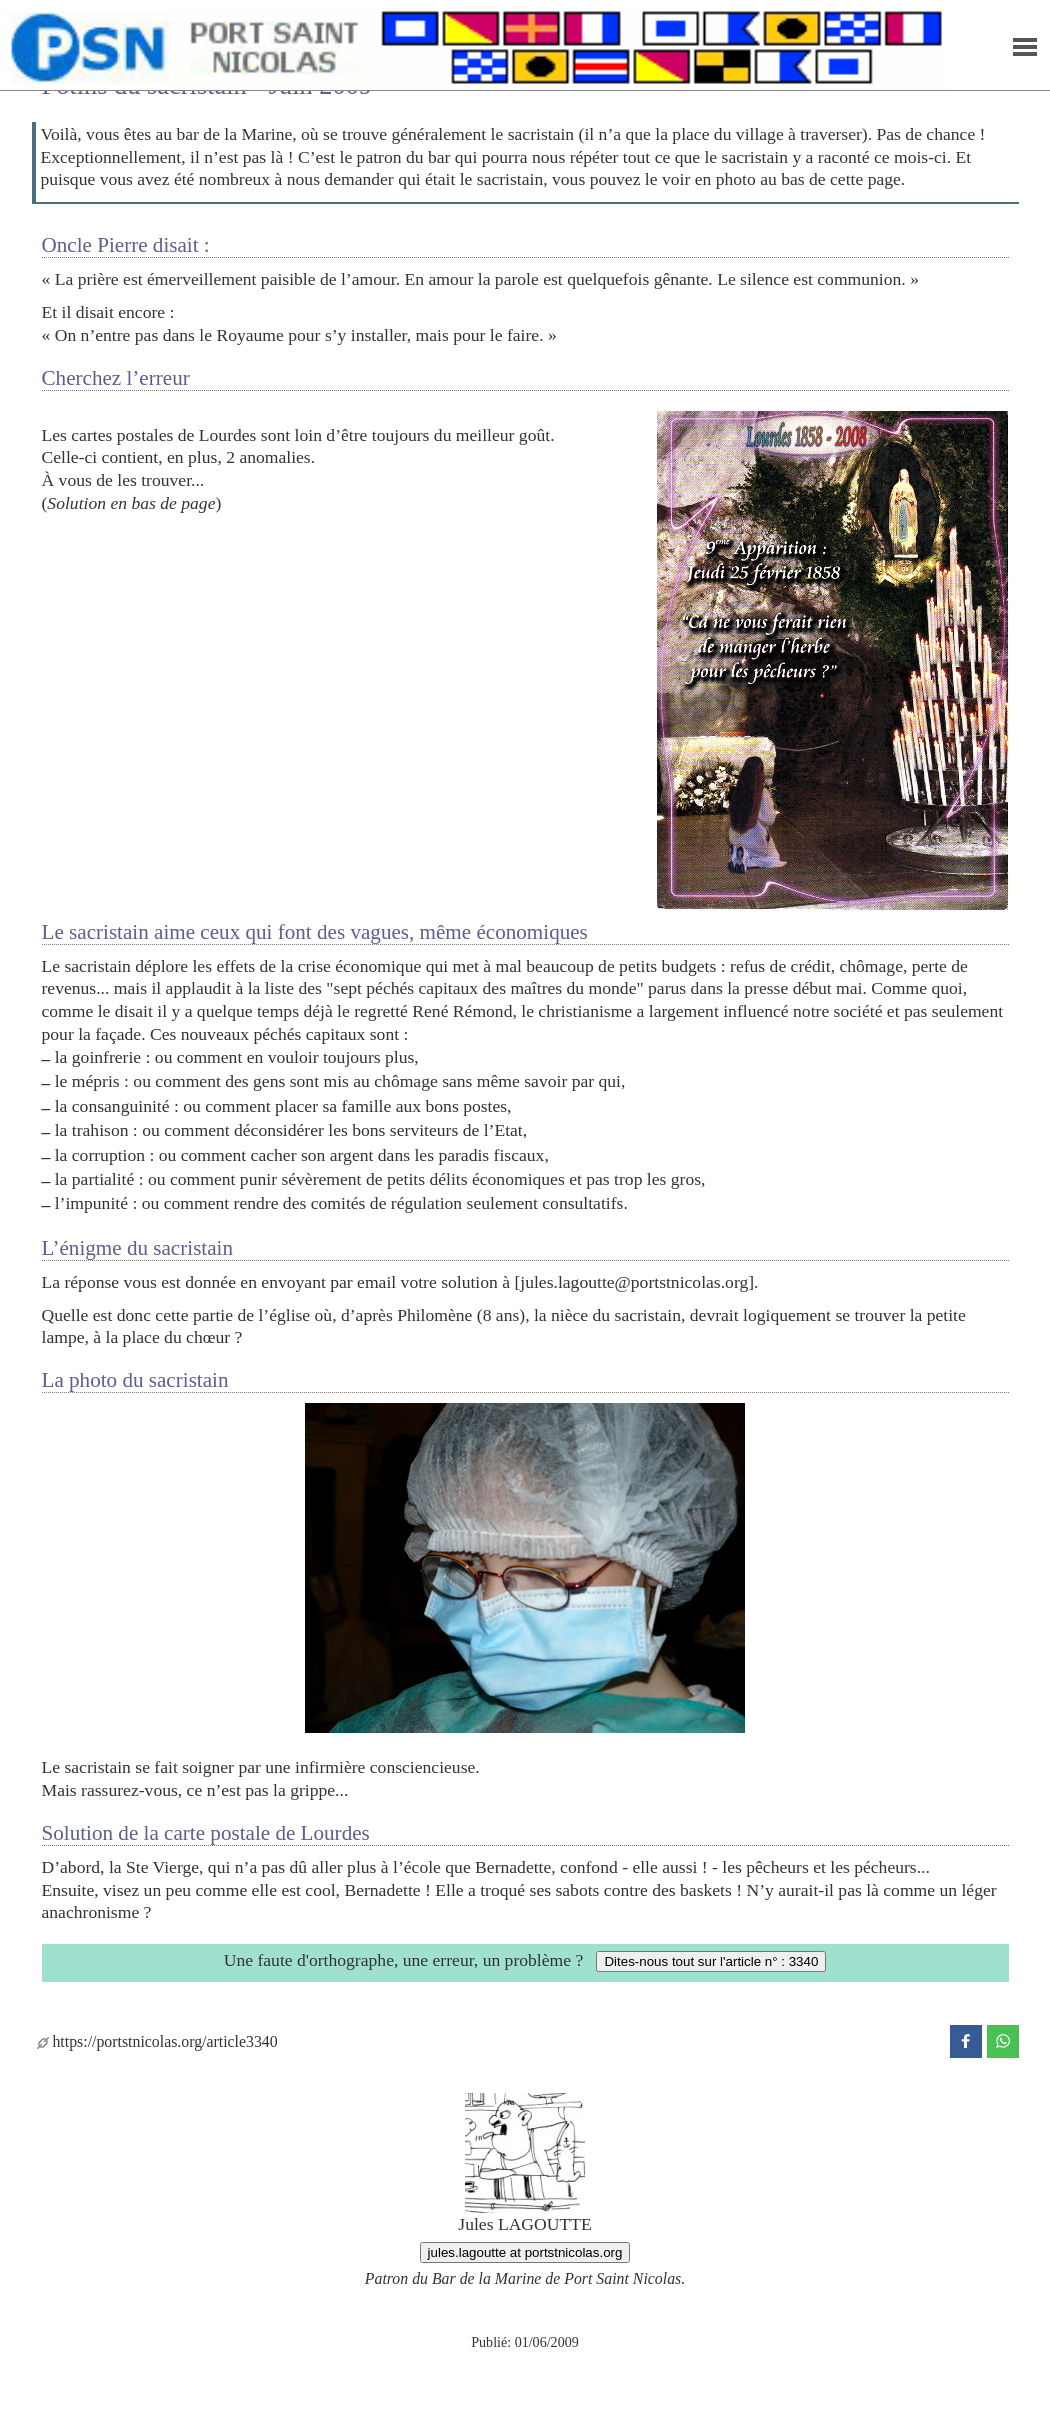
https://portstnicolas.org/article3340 (157, 2041)
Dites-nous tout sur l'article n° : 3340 (711, 1961)
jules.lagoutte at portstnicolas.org (525, 2252)
